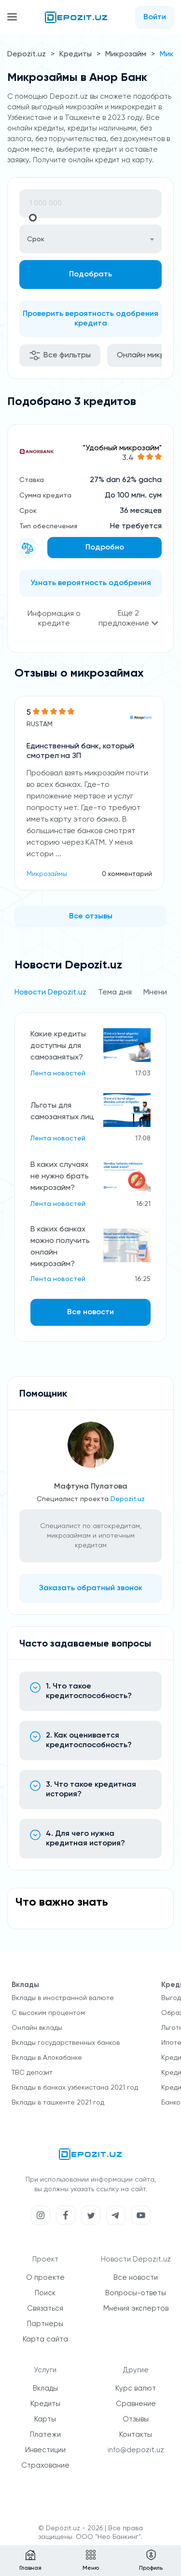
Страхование (45, 2465)
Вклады (45, 2388)
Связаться (45, 2308)
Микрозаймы (47, 874)
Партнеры (45, 2324)
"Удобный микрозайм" (122, 448)
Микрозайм (125, 54)
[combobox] (90, 238)
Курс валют (135, 2388)
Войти (154, 17)
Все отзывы (90, 916)
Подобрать (90, 274)
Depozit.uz (26, 54)
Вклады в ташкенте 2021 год (58, 2102)
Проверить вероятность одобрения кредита (90, 318)
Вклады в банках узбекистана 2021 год (75, 2087)
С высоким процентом (48, 2013)
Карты (45, 2419)
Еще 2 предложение (128, 619)
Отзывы (136, 2419)
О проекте (45, 2277)
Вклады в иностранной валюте (63, 1998)
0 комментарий (127, 874)
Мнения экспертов (135, 2308)
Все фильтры (60, 355)
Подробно (104, 547)
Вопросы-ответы (135, 2293)
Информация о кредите (54, 619)
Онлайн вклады (37, 2028)
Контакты (135, 2434)
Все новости (90, 1312)
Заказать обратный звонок (90, 1588)
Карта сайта (45, 2339)
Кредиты (75, 54)
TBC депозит (32, 2072)
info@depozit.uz (136, 2450)
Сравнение (136, 2403)
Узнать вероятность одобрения (90, 583)
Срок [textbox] (35, 239)
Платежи (45, 2434)
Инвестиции (45, 2450)
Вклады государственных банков (66, 2043)
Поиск (45, 2293)
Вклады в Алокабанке (47, 2057)
